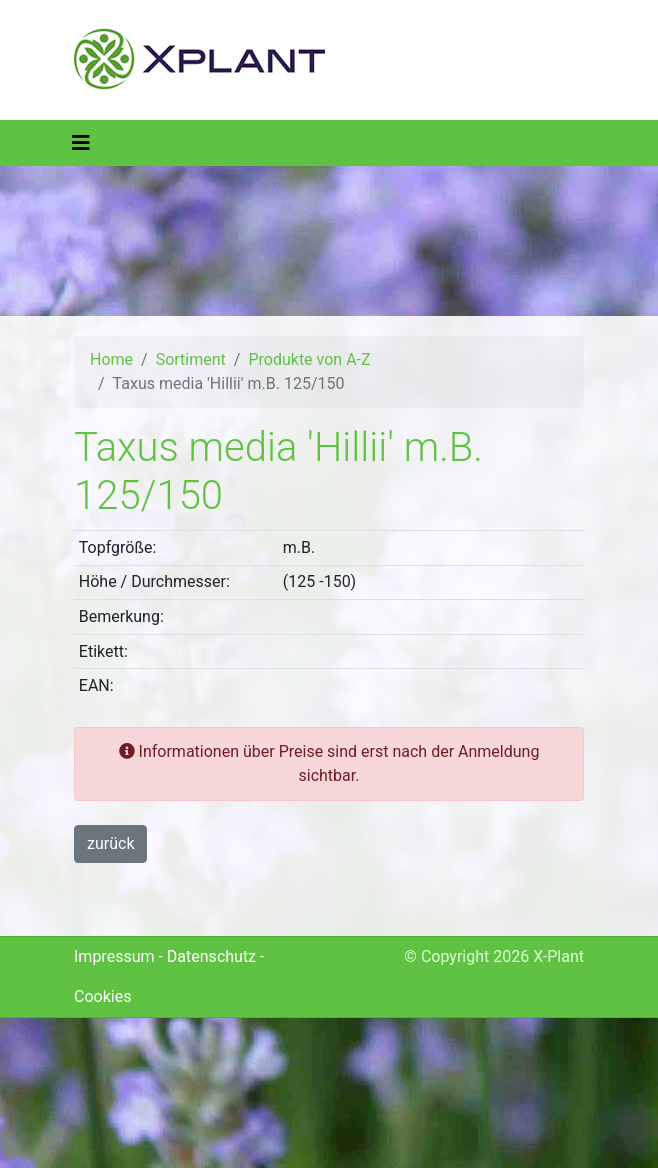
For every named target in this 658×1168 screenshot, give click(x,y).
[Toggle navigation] (81, 143)
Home (111, 359)
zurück (110, 843)
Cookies (102, 996)
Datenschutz (211, 956)
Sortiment (191, 359)
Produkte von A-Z (309, 359)
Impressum (114, 956)
